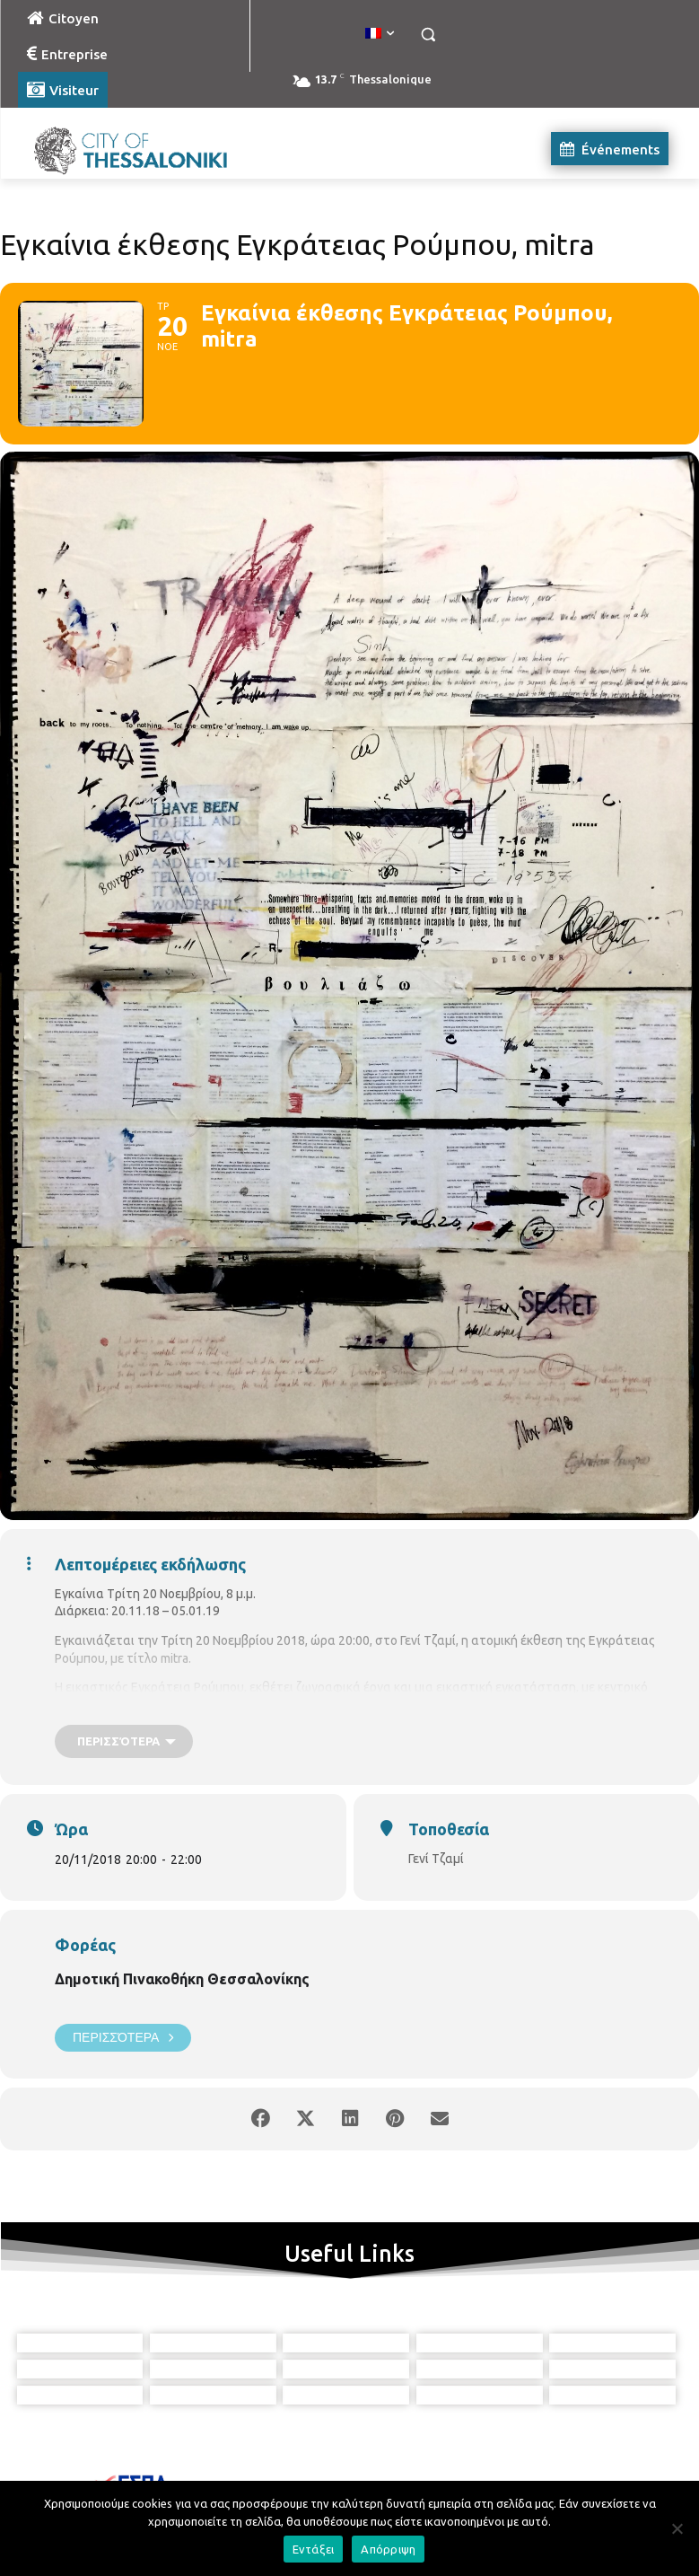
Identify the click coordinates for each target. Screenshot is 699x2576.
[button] (428, 34)
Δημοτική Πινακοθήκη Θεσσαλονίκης (182, 1979)
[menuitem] (379, 34)
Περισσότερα (123, 2038)
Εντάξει (314, 2549)
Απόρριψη (388, 2549)
